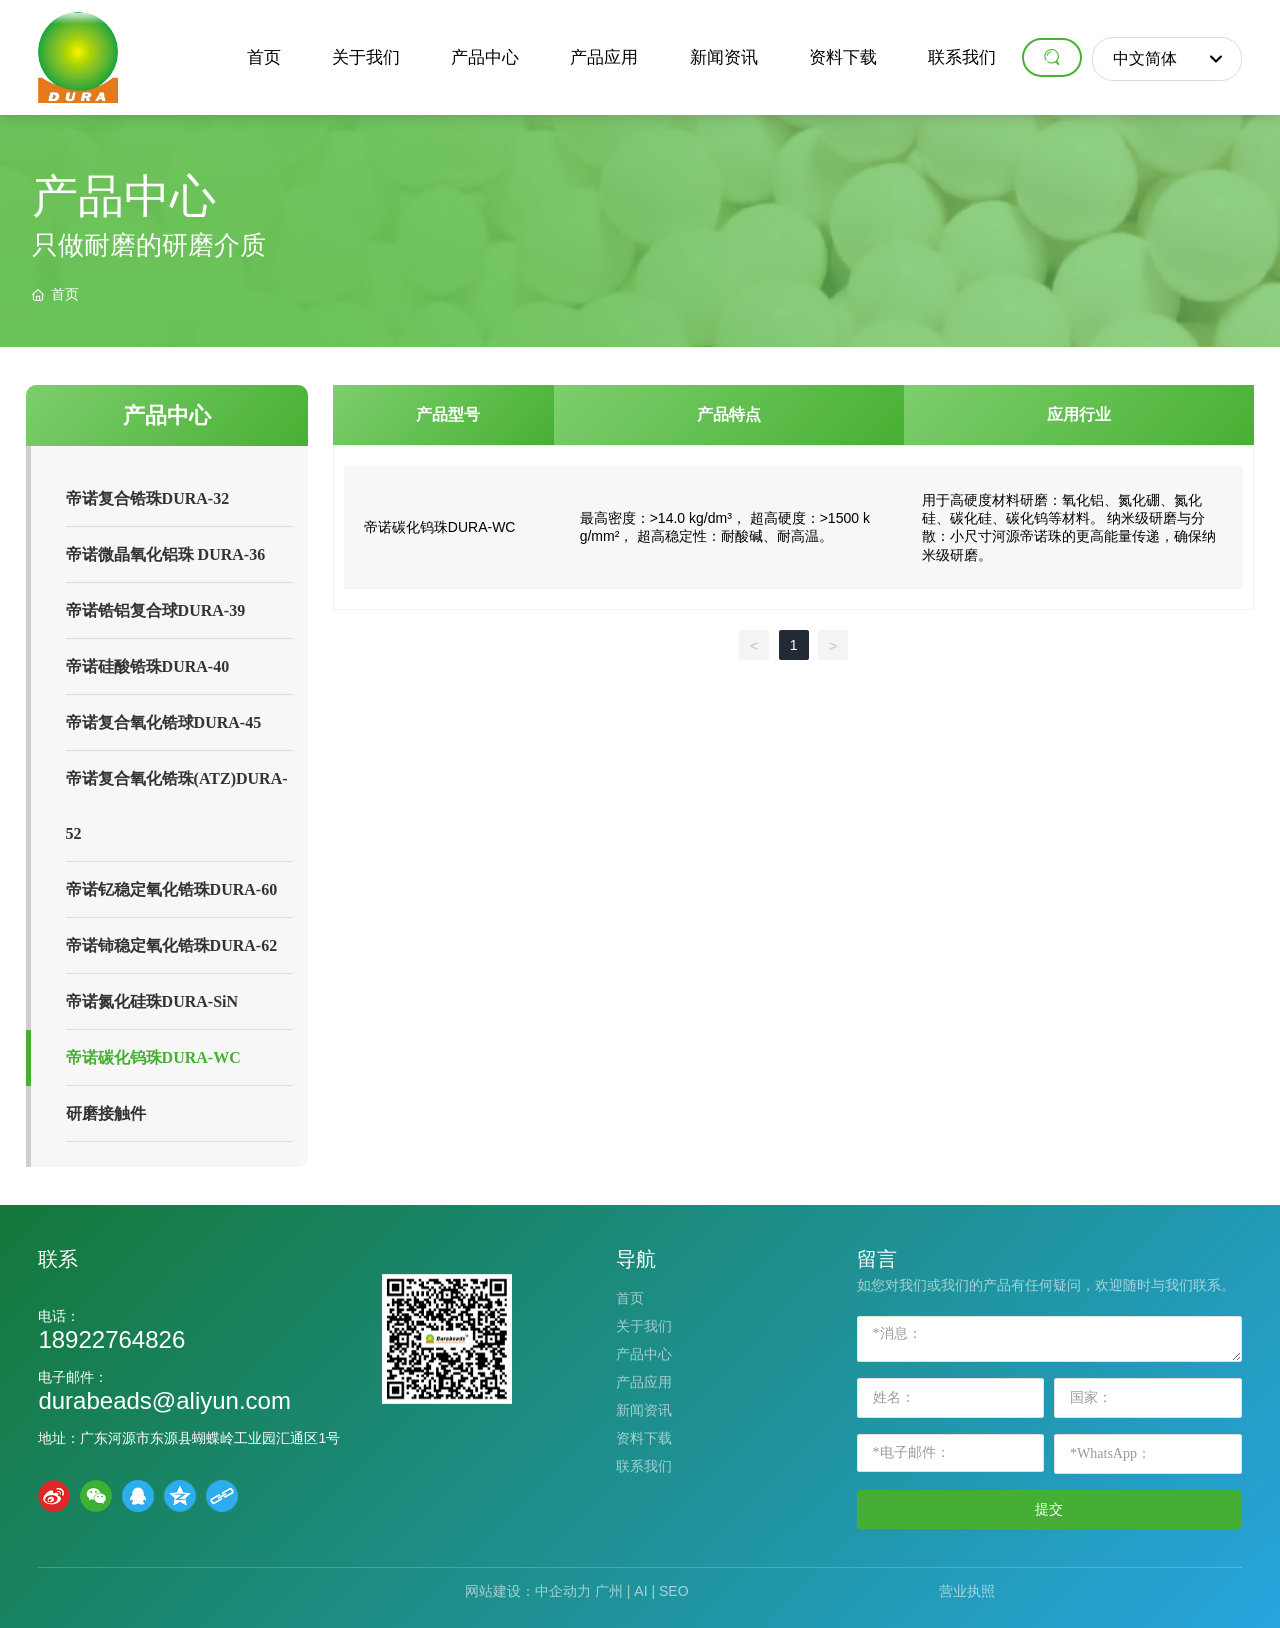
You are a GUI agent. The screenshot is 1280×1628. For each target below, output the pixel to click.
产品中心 (644, 1354)
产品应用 (644, 1382)
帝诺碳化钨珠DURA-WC (440, 527)
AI (640, 1591)
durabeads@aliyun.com (164, 1400)
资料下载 (644, 1438)
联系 (58, 1259)
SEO (674, 1591)
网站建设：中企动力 (528, 1591)
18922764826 (111, 1339)
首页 (630, 1298)
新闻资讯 (644, 1410)
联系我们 (644, 1466)
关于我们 (644, 1326)
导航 (636, 1259)
